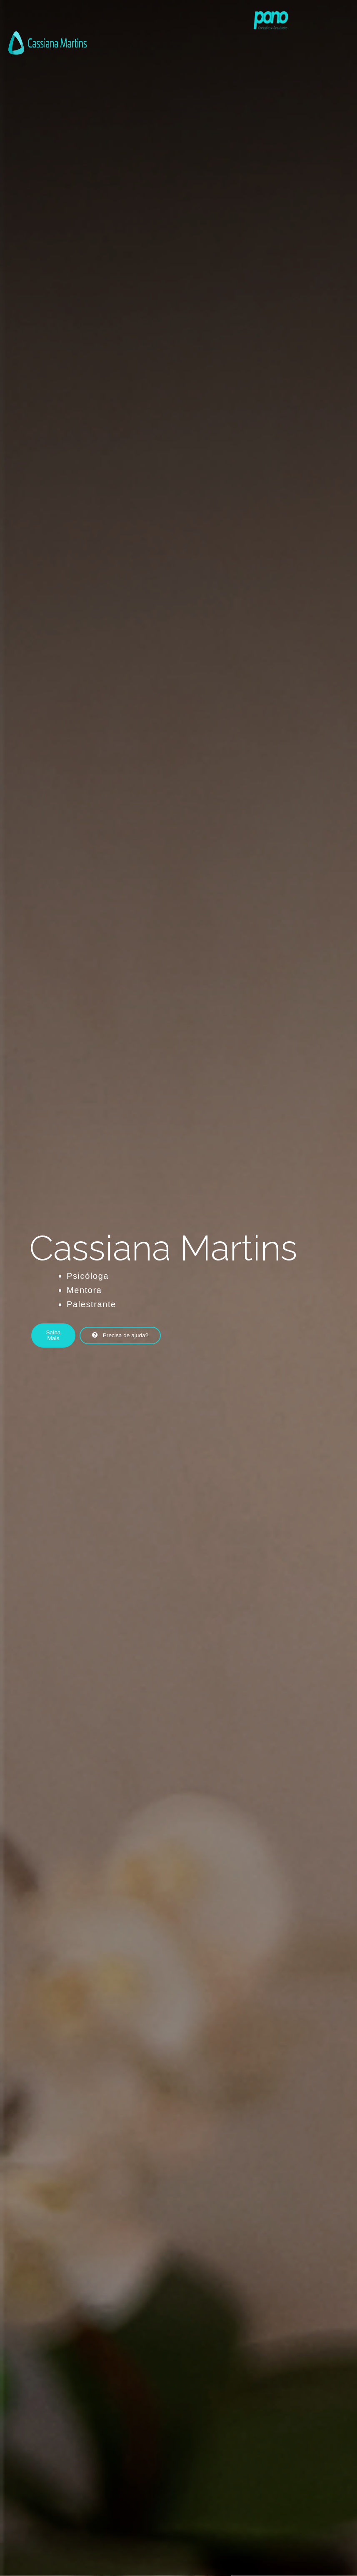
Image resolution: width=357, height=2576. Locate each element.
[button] (60, 1335)
